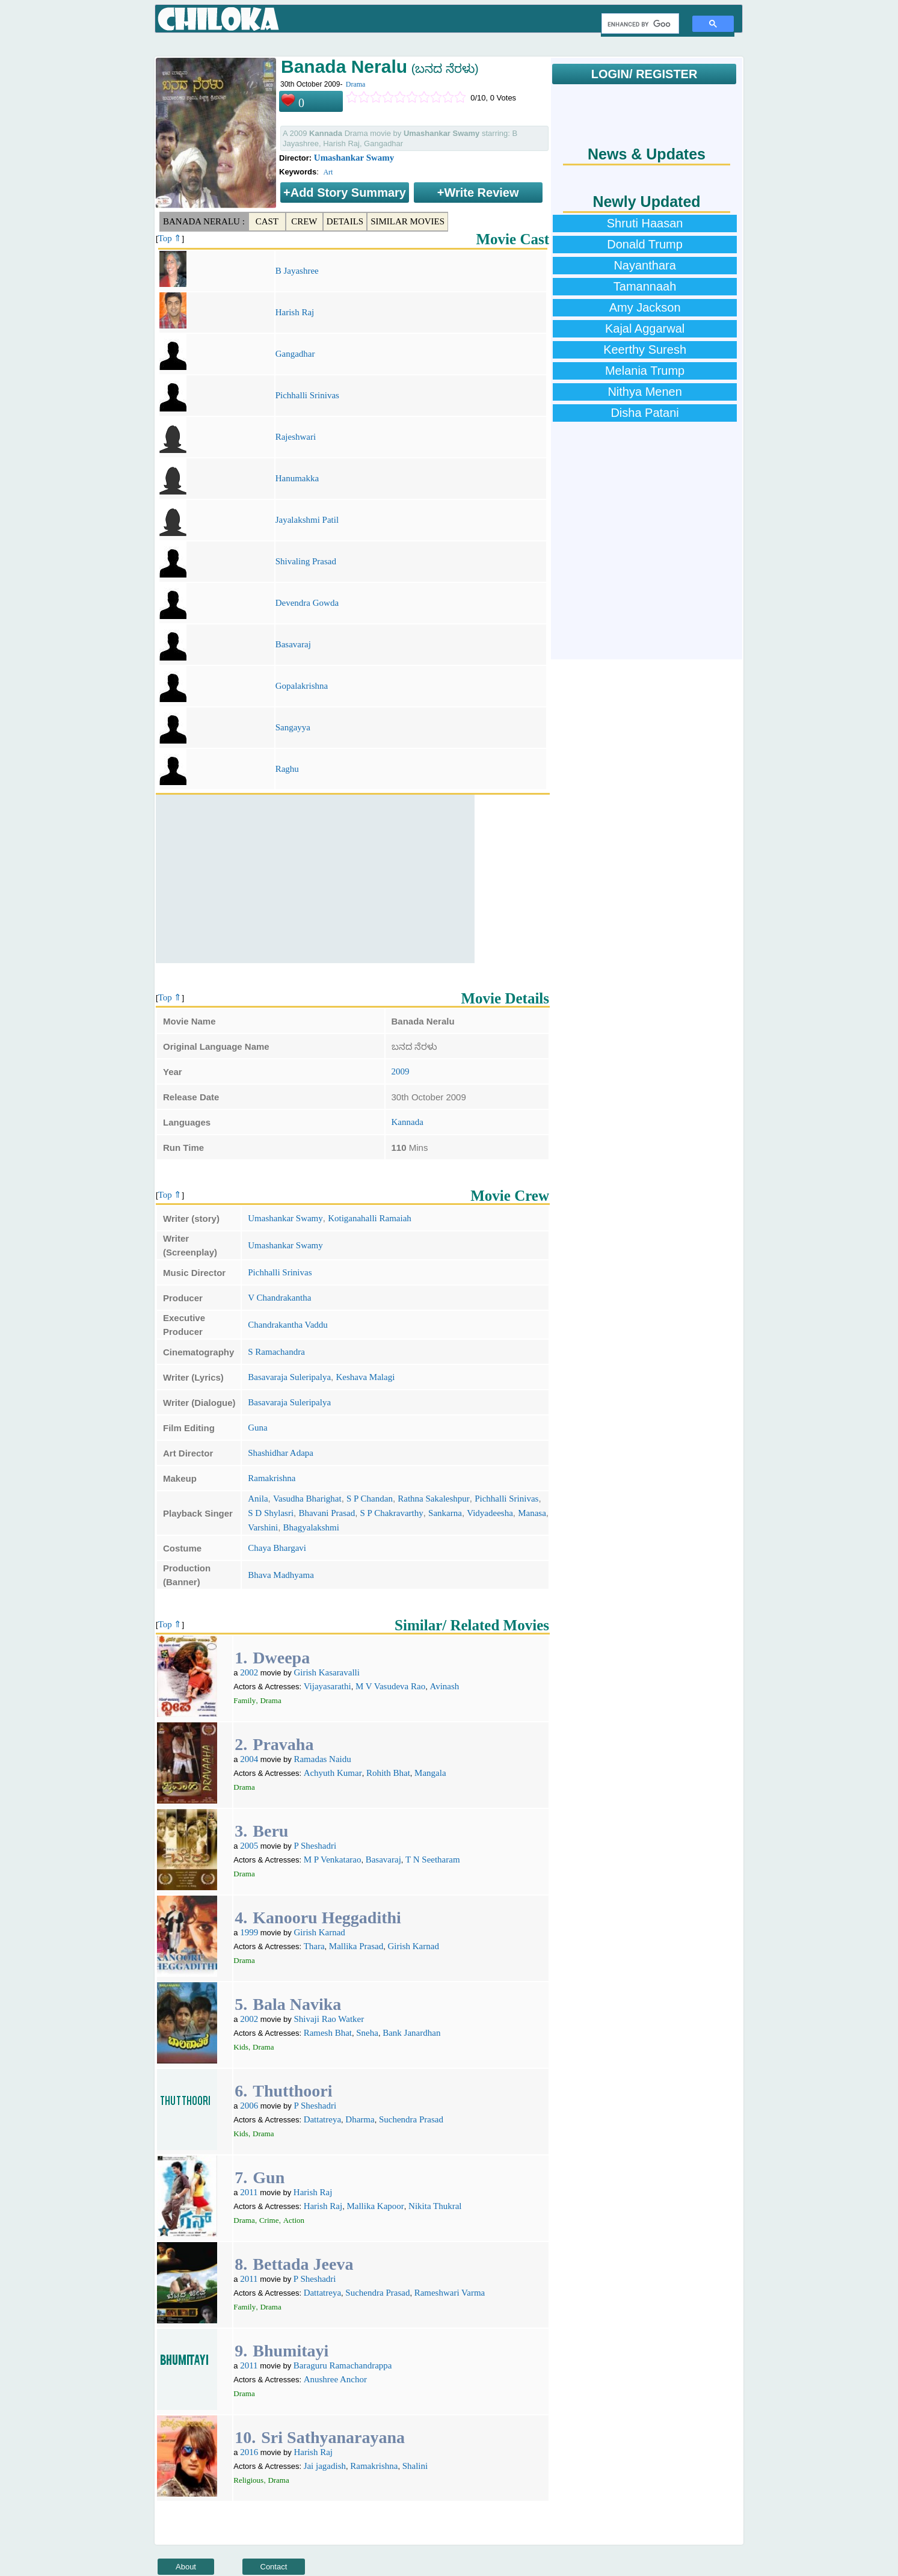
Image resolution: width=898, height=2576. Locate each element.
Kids (240, 2046)
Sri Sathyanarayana (333, 2437)
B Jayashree (297, 271)
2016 (249, 2452)
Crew (304, 221)
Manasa (532, 1513)
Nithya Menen (644, 391)
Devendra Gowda (307, 603)
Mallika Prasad (356, 1946)
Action (293, 2220)
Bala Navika (297, 2004)
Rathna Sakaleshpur (434, 1498)
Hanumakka (297, 478)
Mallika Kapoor (375, 2206)
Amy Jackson (645, 307)
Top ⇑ (170, 238)
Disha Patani (644, 412)
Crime (269, 2220)
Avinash (444, 1686)
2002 (249, 1672)
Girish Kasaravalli (327, 1672)
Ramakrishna (271, 1478)
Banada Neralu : (204, 221)
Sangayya (292, 727)
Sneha (367, 2033)
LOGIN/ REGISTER (644, 74)
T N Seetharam (432, 1859)
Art (328, 172)
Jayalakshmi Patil (307, 520)
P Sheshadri (315, 1845)
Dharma (359, 2119)
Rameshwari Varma (449, 2292)
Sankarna (445, 1513)
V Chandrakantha (279, 1297)
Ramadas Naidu (322, 1759)
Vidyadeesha (490, 1513)
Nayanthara (644, 265)
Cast (267, 221)
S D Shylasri (271, 1513)
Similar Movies (407, 221)
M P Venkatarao (332, 1859)
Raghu (287, 769)
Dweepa (281, 1657)
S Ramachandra (276, 1352)
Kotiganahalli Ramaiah (369, 1218)
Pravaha (283, 1744)
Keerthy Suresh (644, 349)
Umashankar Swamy (354, 157)
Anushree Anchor (335, 2379)
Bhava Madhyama (281, 1575)
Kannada (407, 1122)
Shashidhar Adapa (280, 1453)
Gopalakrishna (301, 686)
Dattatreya (322, 2119)
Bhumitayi (290, 2350)
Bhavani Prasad (326, 1513)
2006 (249, 2105)
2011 (248, 2192)
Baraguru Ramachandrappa (343, 2365)
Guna (258, 1427)
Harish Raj (295, 312)
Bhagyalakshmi (311, 1527)
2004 (249, 1759)
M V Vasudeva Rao (390, 1686)
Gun (268, 2177)
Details (345, 221)
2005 (249, 1845)
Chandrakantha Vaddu (288, 1325)
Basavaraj (293, 644)
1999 (249, 1932)
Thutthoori (292, 2090)
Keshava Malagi (365, 1377)
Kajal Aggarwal (644, 328)
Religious (248, 2480)
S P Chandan (369, 1498)
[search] (639, 24)
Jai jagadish (325, 2466)
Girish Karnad (319, 1932)
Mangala (430, 1773)
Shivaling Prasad (305, 561)
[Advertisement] (315, 879)
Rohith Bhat (388, 1773)
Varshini (263, 1527)
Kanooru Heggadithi (327, 1917)
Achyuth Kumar (333, 1773)
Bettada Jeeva (303, 2264)
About (186, 2566)
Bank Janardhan (411, 2033)
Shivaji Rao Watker (329, 2019)
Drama (356, 84)
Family (244, 1700)
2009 (401, 1071)
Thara (314, 1946)
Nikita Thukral (434, 2206)
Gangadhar (295, 354)
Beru (270, 1831)
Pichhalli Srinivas (307, 395)
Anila (258, 1498)
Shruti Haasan (645, 223)
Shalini (415, 2466)
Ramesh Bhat (328, 2033)
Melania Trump (644, 370)
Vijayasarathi (327, 1686)
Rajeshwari (295, 437)
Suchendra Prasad (411, 2119)
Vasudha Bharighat (307, 1498)
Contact (274, 2566)
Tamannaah (645, 286)
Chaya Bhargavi (277, 1548)
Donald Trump (645, 244)
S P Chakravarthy (391, 1513)
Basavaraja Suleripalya (289, 1377)
